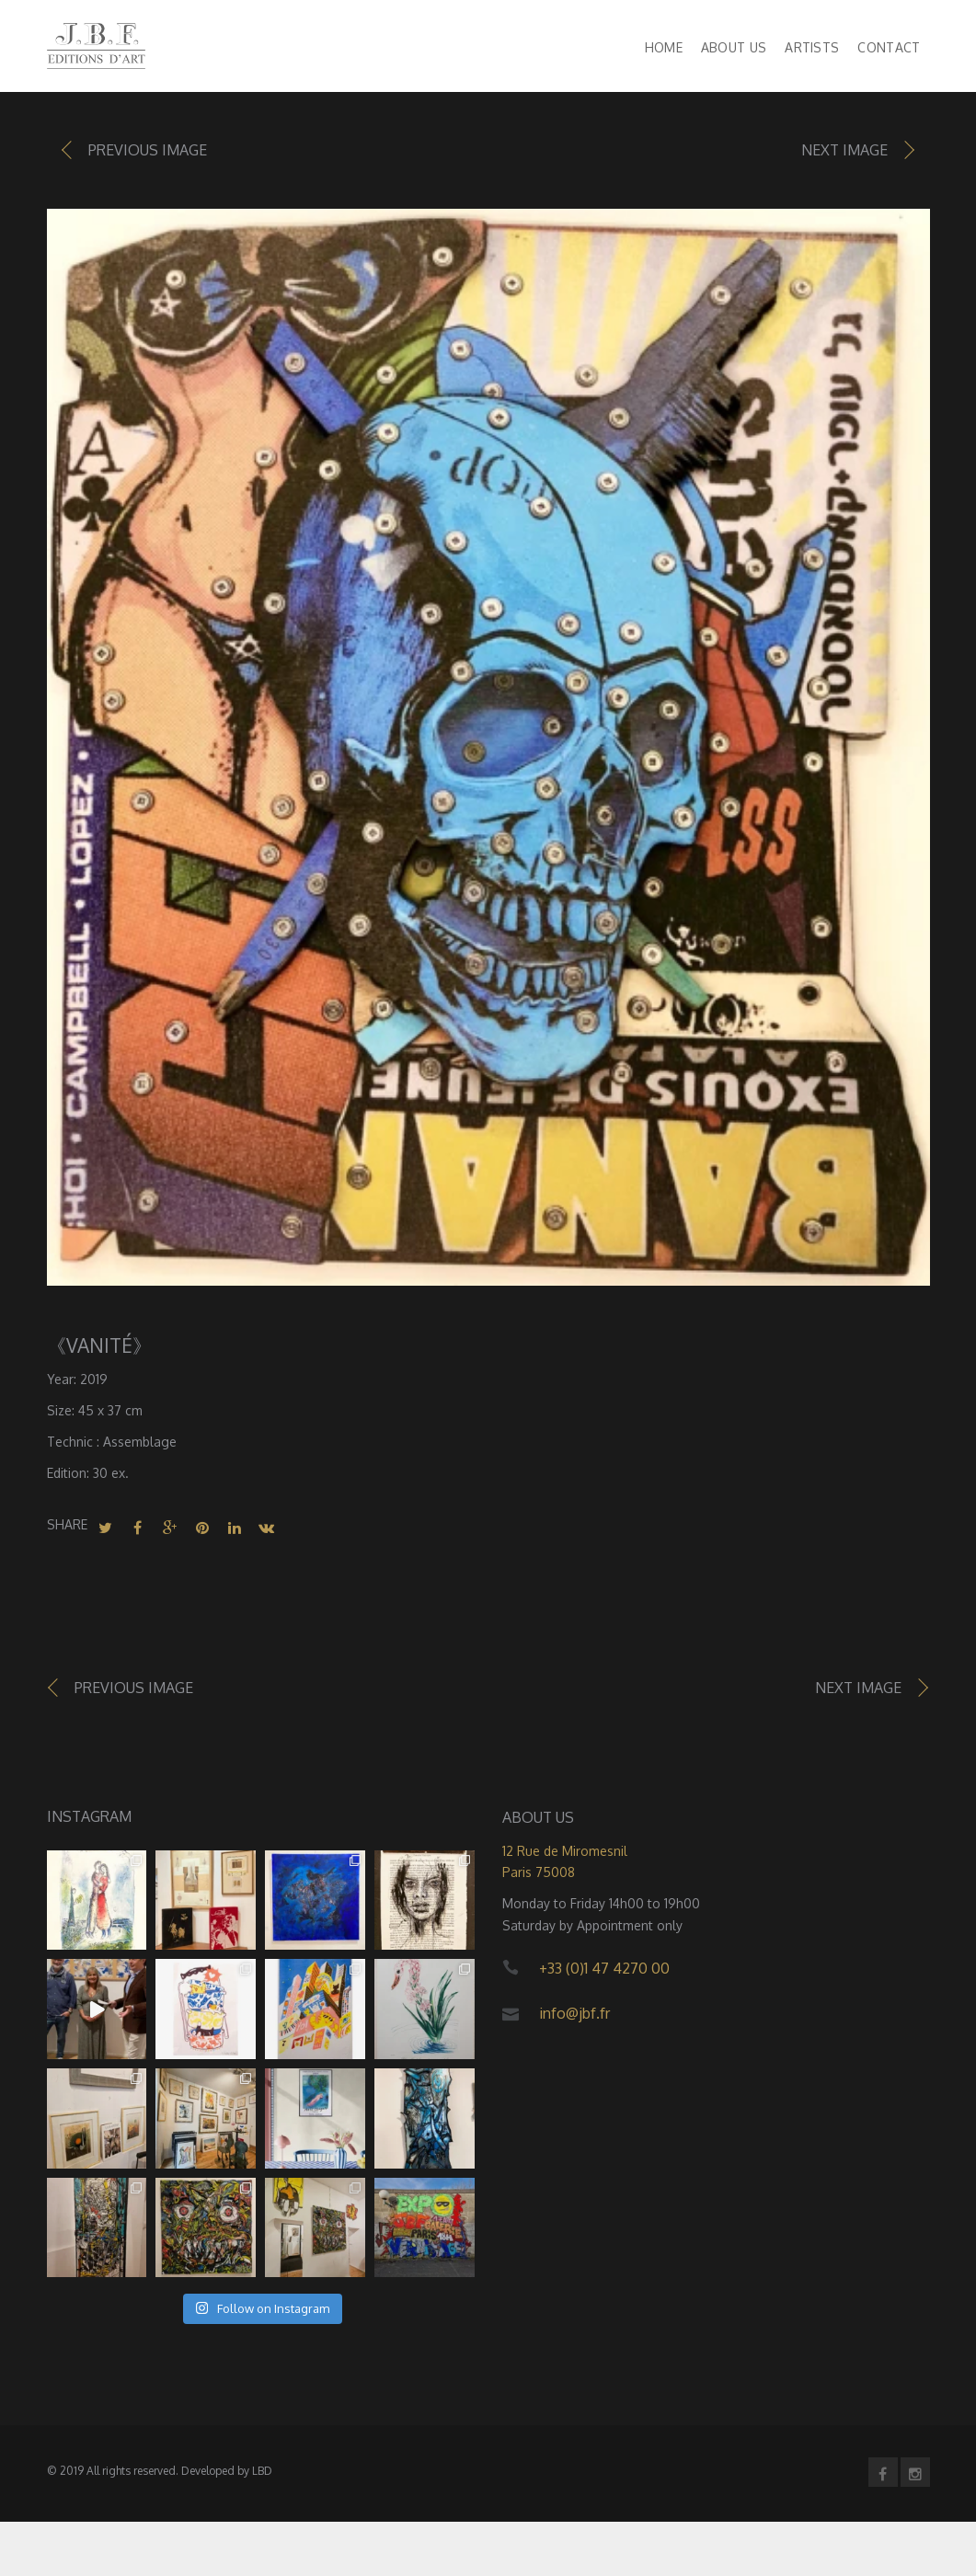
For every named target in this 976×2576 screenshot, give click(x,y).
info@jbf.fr (574, 2018)
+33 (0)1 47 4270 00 (604, 1972)
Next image (844, 155)
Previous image (147, 155)
